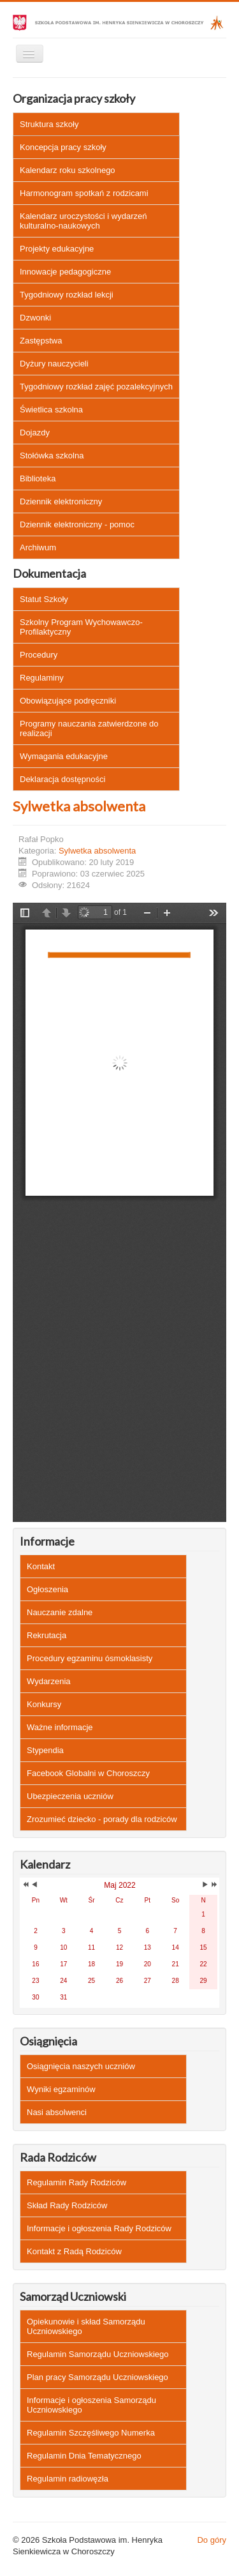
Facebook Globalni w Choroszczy (88, 1773)
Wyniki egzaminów (61, 2089)
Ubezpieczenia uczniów (70, 1796)
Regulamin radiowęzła (67, 2478)
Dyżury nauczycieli (54, 363)
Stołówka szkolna (51, 455)
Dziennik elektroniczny (61, 501)
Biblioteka (37, 478)
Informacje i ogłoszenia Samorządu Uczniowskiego (91, 2404)
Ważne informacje (60, 1727)
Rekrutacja (46, 1635)
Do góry (211, 2540)
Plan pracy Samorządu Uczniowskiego (97, 2377)
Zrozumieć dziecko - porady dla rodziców (102, 1819)
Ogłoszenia (47, 1589)
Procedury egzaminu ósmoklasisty (89, 1658)
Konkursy (44, 1704)
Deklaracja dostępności (62, 779)
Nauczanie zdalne (59, 1612)
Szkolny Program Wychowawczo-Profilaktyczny (81, 626)
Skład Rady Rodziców (67, 2205)
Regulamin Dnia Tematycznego (84, 2455)
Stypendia (45, 1750)
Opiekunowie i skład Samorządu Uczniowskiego (86, 2326)
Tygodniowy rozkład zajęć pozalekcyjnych (96, 386)
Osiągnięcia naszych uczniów (81, 2066)
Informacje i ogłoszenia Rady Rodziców (99, 2228)
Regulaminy (42, 677)
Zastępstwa (41, 340)
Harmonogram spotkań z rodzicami (84, 193)
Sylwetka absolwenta (79, 806)
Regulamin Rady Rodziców (76, 2182)
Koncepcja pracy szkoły (63, 147)
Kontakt (41, 1566)
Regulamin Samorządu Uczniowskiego (98, 2354)
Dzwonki (35, 317)
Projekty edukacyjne (57, 248)
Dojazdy (35, 432)
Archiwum (38, 547)
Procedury (38, 654)
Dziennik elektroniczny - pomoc (77, 524)
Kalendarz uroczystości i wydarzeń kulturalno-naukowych (83, 220)
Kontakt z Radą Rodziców (74, 2251)
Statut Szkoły (44, 599)
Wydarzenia (49, 1681)
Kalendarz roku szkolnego (67, 170)
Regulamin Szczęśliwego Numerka (91, 2432)
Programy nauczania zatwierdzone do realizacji (89, 728)
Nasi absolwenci (57, 2112)
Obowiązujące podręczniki (68, 700)
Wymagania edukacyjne (64, 756)
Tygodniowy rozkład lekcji (66, 294)
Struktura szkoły (49, 124)
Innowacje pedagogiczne (65, 271)
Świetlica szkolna (51, 409)
